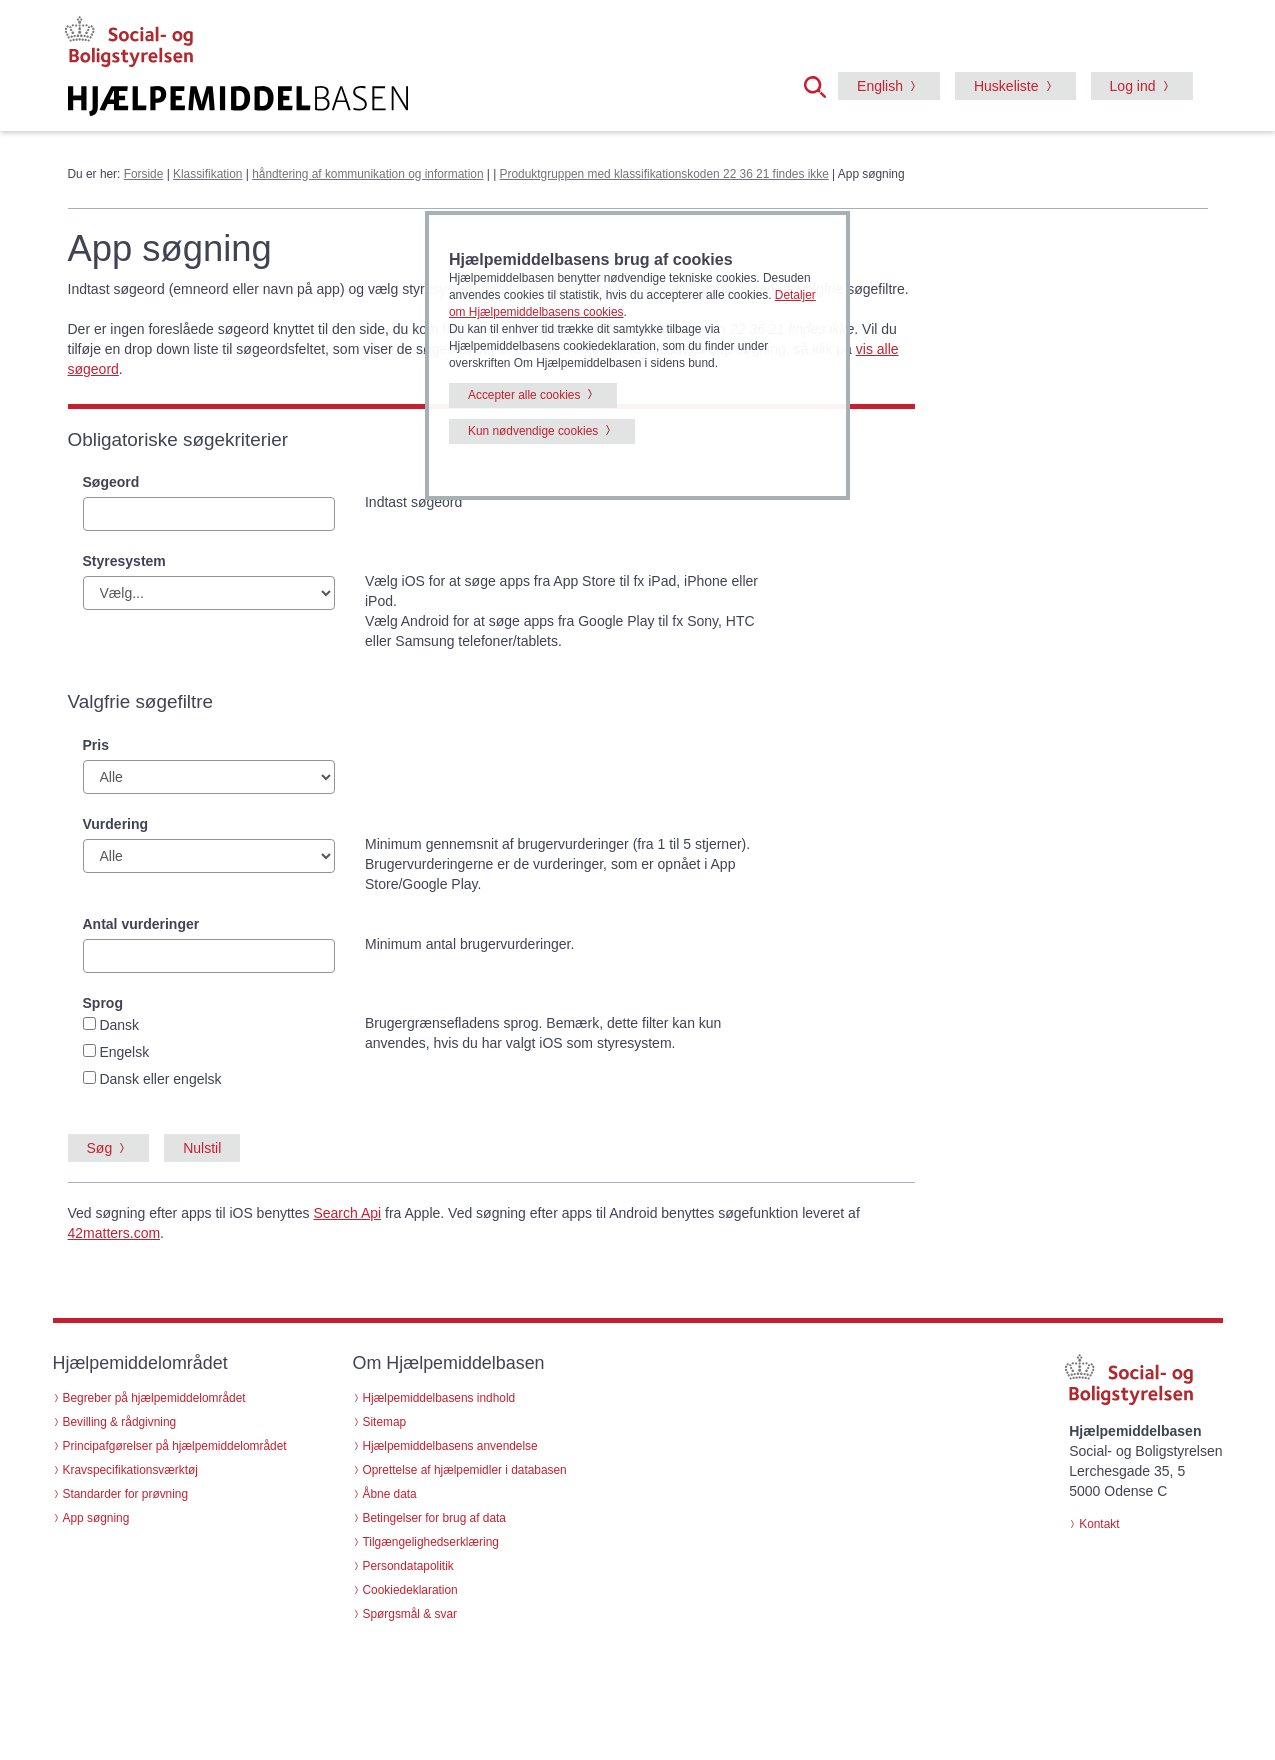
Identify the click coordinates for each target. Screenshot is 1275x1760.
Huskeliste (1006, 86)
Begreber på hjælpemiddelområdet (154, 1398)
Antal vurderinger (141, 924)
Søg (100, 1148)
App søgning (96, 1518)
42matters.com (114, 1233)
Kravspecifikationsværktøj (130, 1470)
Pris (96, 745)
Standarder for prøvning (126, 1494)
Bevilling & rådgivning (120, 1422)
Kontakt (1099, 1524)
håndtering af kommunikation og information (367, 174)
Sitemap (385, 1422)
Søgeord (111, 482)
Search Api (347, 1213)
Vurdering (116, 824)
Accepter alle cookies (524, 395)
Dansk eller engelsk (160, 1079)
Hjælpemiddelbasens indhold (439, 1398)
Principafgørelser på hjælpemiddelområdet (175, 1446)
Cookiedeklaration (410, 1590)
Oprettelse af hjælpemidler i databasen (465, 1470)
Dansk (119, 1025)
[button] (821, 85)
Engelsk (124, 1052)
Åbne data (390, 1494)
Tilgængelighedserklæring (431, 1542)
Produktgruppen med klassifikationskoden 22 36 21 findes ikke (664, 174)
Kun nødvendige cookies (533, 431)
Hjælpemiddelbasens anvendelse (450, 1446)
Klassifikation (207, 174)
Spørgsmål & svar (410, 1614)
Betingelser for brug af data (434, 1518)
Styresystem (124, 561)
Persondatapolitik (408, 1566)
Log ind (1133, 86)
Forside (144, 174)
